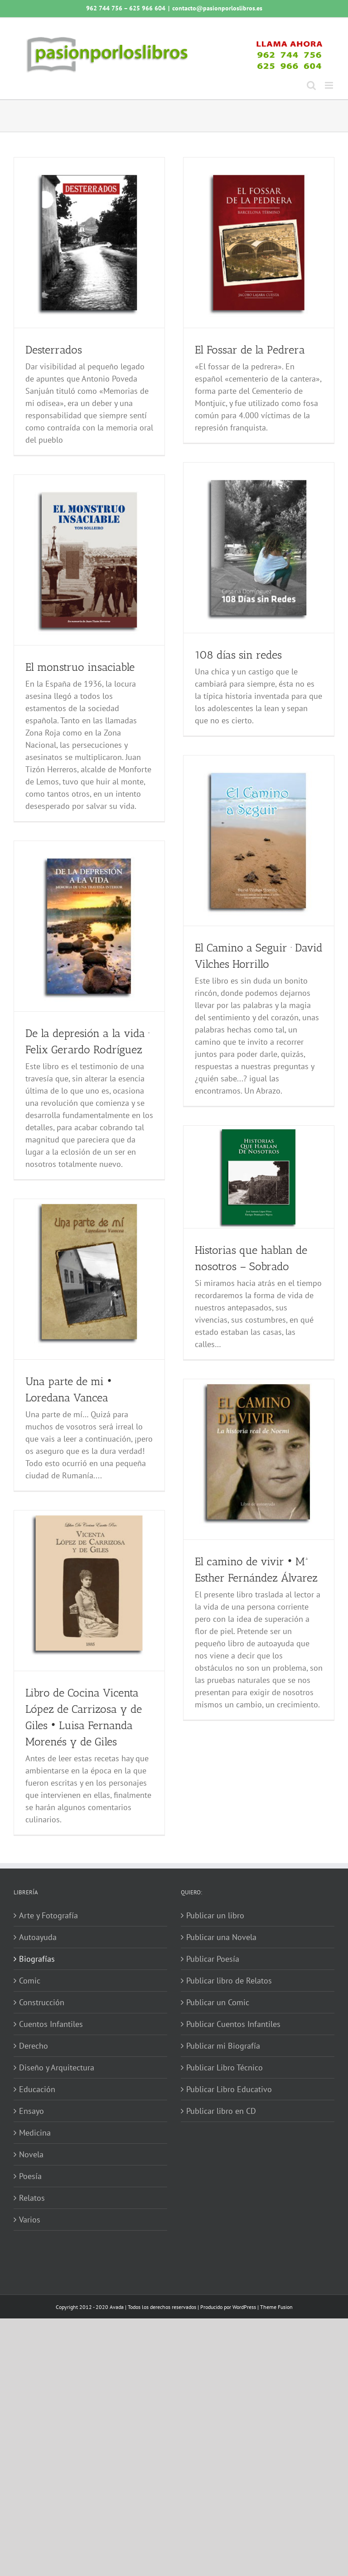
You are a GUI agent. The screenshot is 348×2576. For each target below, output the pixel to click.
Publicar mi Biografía (223, 2046)
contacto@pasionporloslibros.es (217, 8)
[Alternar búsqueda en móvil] (311, 85)
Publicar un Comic (217, 2002)
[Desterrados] (89, 243)
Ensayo (31, 2111)
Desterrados (53, 349)
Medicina (35, 2132)
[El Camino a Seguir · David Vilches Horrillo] (259, 840)
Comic (29, 1980)
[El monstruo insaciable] (89, 560)
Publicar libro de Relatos (229, 1980)
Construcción (41, 2002)
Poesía (30, 2176)
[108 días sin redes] (259, 548)
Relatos (32, 2198)
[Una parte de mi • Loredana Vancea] (89, 1279)
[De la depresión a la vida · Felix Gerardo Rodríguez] (89, 926)
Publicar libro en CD (221, 2111)
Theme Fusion (276, 2307)
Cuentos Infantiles (51, 2024)
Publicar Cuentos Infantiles (233, 2024)
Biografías (37, 1959)
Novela (31, 2154)
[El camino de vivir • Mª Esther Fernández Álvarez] (259, 1459)
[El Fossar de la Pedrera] (259, 243)
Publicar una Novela (221, 1937)
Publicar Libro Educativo (229, 2089)
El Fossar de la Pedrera (250, 349)
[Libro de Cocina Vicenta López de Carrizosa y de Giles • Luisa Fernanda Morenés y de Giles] (89, 1590)
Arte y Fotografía (48, 1915)
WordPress (244, 2307)
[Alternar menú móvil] (329, 85)
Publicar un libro (215, 1915)
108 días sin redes (238, 654)
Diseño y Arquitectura (56, 2067)
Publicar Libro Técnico (224, 2067)
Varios (29, 2219)
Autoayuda (38, 1937)
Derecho (33, 2046)
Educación (37, 2089)
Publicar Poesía (212, 1959)
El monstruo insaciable (80, 667)
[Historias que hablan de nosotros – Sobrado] (259, 1177)
